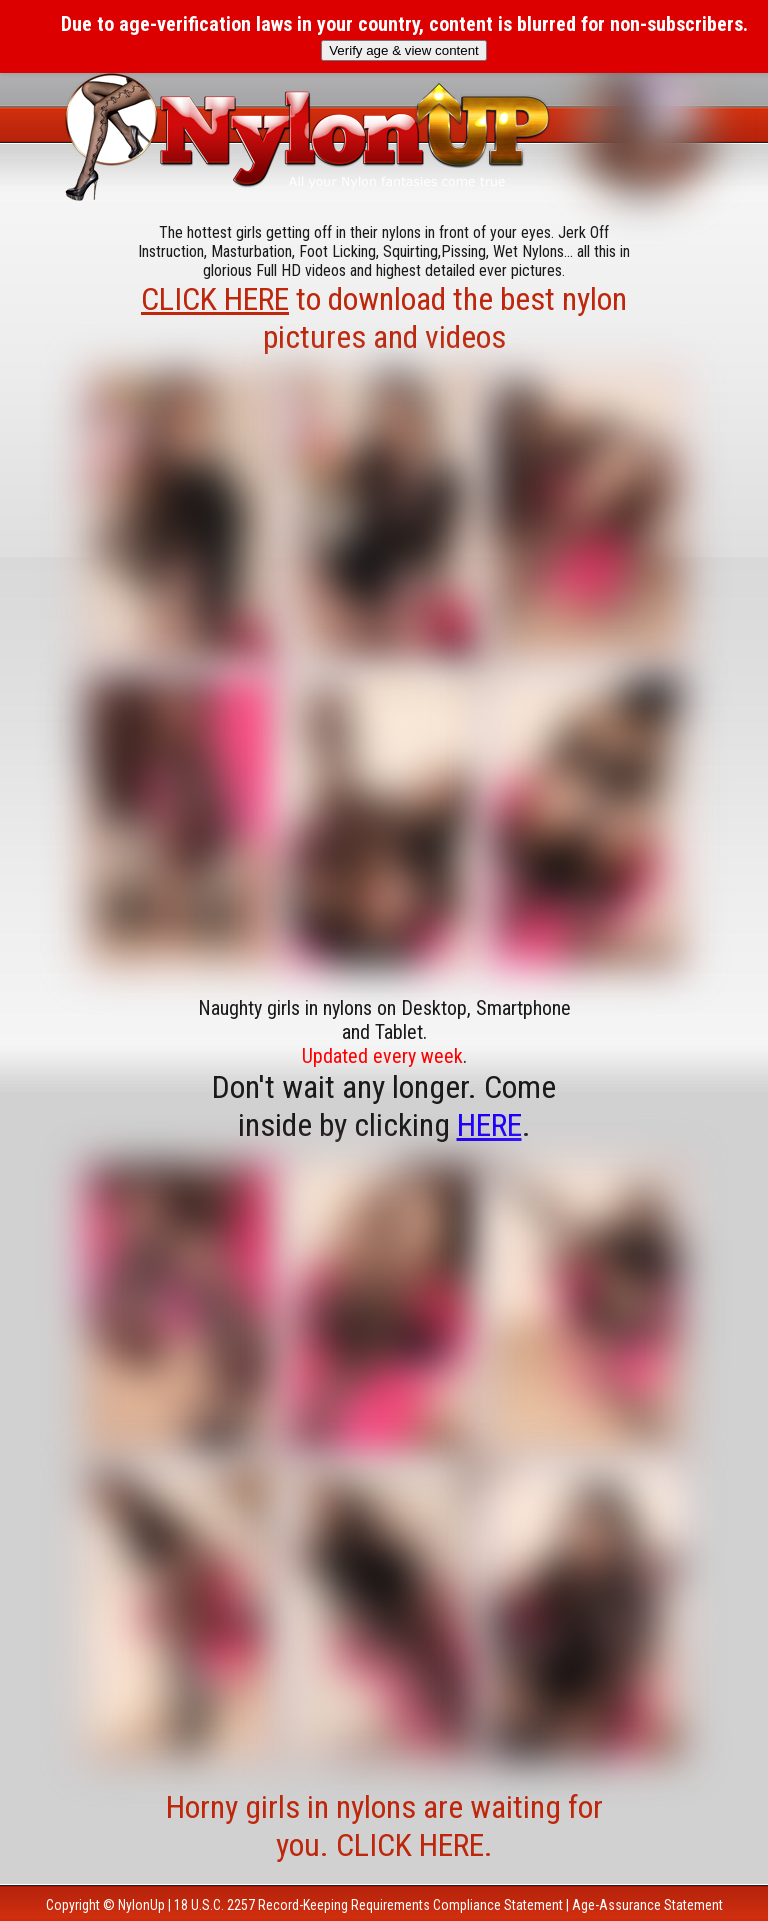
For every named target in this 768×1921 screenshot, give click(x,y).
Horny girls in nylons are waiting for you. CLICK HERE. (384, 1826)
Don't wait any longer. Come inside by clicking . (384, 1106)
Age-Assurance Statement (647, 1905)
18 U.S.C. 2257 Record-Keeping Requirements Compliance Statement (368, 1905)
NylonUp (141, 1905)
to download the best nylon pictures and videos (384, 318)
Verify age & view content (404, 50)
